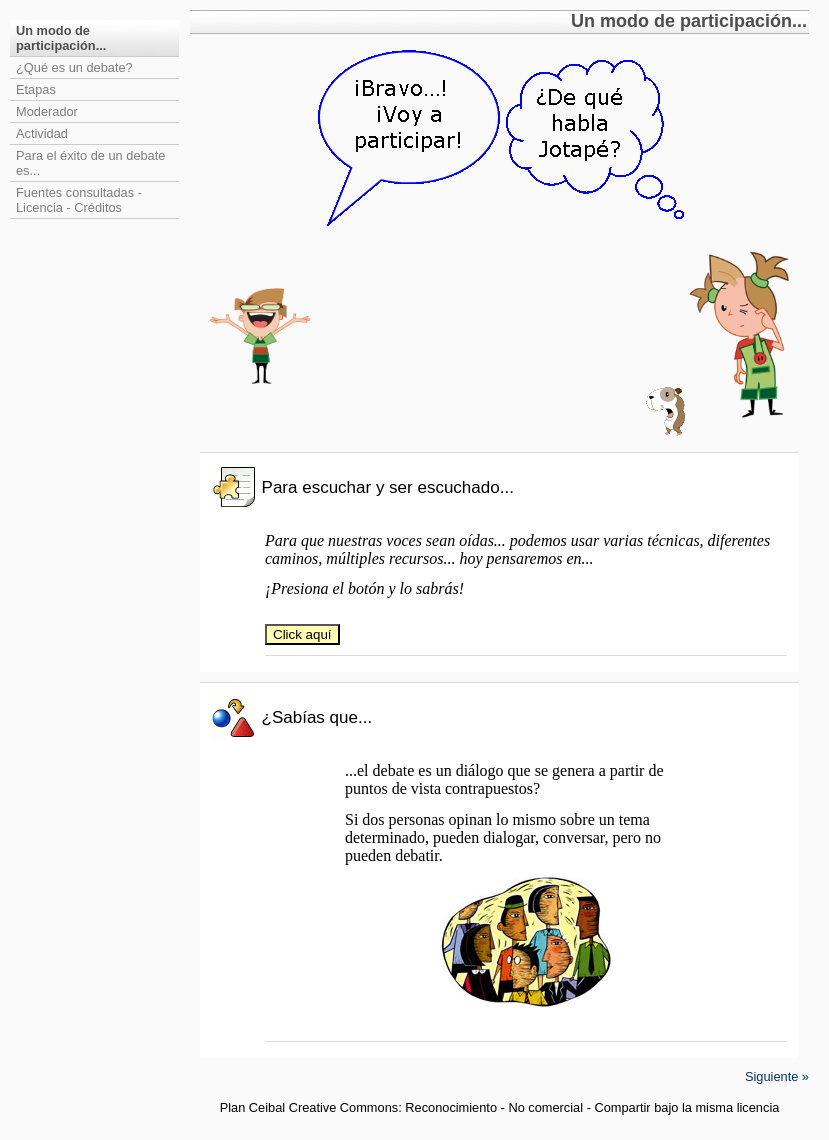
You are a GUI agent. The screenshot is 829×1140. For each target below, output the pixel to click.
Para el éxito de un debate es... (90, 163)
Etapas (36, 89)
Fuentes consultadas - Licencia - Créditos (79, 200)
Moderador (47, 111)
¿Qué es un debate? (74, 67)
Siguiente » (777, 1076)
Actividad (42, 133)
